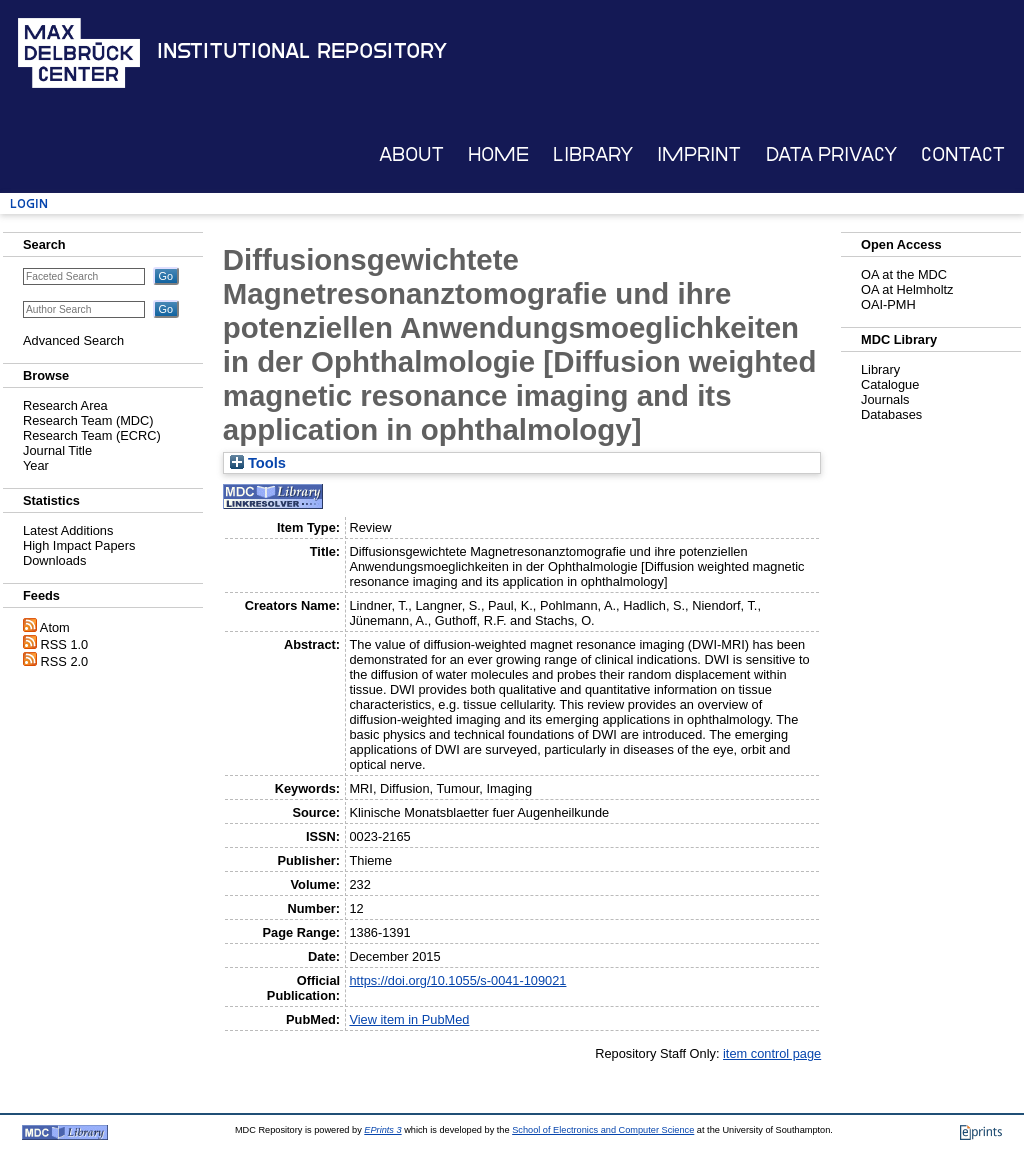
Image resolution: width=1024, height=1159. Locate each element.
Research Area (65, 405)
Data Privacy (831, 154)
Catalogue (890, 384)
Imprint (699, 154)
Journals (885, 399)
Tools (258, 463)
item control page (772, 1053)
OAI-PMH (888, 304)
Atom (55, 627)
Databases (891, 414)
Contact (963, 154)
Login (29, 203)
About (411, 154)
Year (36, 465)
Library (593, 154)
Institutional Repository (302, 51)
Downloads (54, 560)
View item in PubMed (409, 1019)
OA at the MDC (904, 274)
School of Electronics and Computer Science (603, 1130)
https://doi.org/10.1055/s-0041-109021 (457, 980)
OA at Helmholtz (907, 289)
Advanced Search (73, 340)
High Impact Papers (79, 545)
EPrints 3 (382, 1130)
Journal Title (57, 450)
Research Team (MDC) (88, 420)
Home (498, 154)
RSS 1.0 (65, 644)
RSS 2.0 (65, 661)
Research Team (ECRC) (92, 435)
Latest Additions (68, 530)
